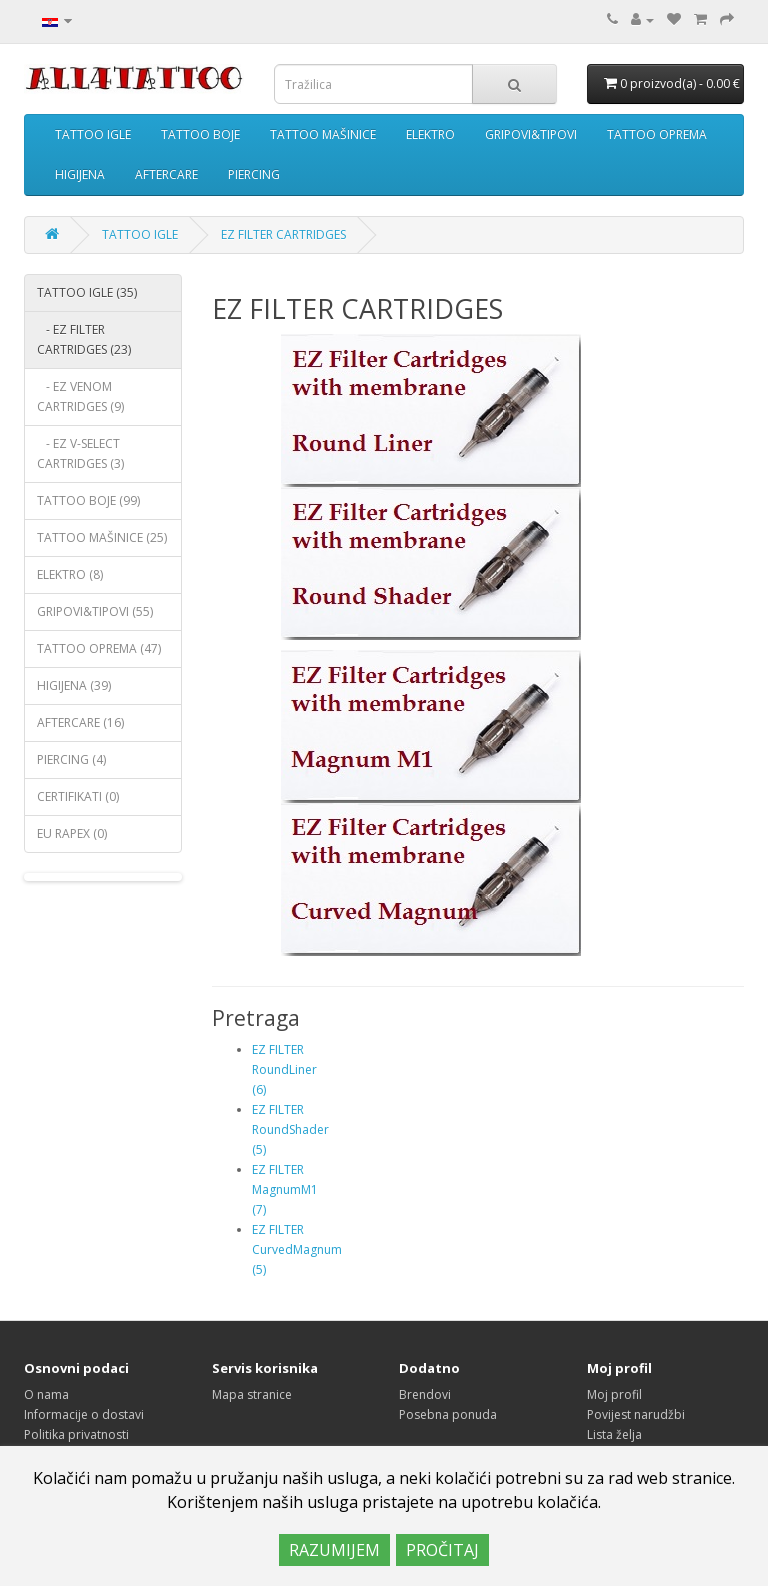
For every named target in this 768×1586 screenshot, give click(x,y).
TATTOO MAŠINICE (323, 134)
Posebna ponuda (448, 1414)
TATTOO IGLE (93, 134)
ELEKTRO (430, 134)
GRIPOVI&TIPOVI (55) (95, 611)
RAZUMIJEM (334, 1550)
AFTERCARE (166, 174)
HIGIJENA (80, 174)
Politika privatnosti (76, 1434)
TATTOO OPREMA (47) (99, 648)
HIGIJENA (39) (74, 685)
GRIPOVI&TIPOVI (531, 134)
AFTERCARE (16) (80, 722)
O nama (46, 1394)
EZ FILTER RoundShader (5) (290, 1129)
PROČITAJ (442, 1550)
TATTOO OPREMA (657, 134)
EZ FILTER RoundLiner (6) (284, 1069)
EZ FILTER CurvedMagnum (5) (297, 1249)
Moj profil (614, 1394)
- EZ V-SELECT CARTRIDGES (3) (80, 453)
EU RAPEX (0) (72, 833)
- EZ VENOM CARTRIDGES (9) (80, 396)
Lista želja (614, 1434)
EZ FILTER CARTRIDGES (283, 234)
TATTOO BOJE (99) (88, 500)
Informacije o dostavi (84, 1414)
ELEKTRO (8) (70, 574)
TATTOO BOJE (200, 134)
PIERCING (254, 174)
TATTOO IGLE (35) (87, 292)
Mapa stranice (252, 1394)
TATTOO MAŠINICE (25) (102, 537)
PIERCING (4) (71, 759)
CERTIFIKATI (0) (78, 796)
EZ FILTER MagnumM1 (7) (285, 1189)
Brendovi (425, 1394)
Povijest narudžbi (636, 1414)
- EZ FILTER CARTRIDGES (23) (84, 339)
